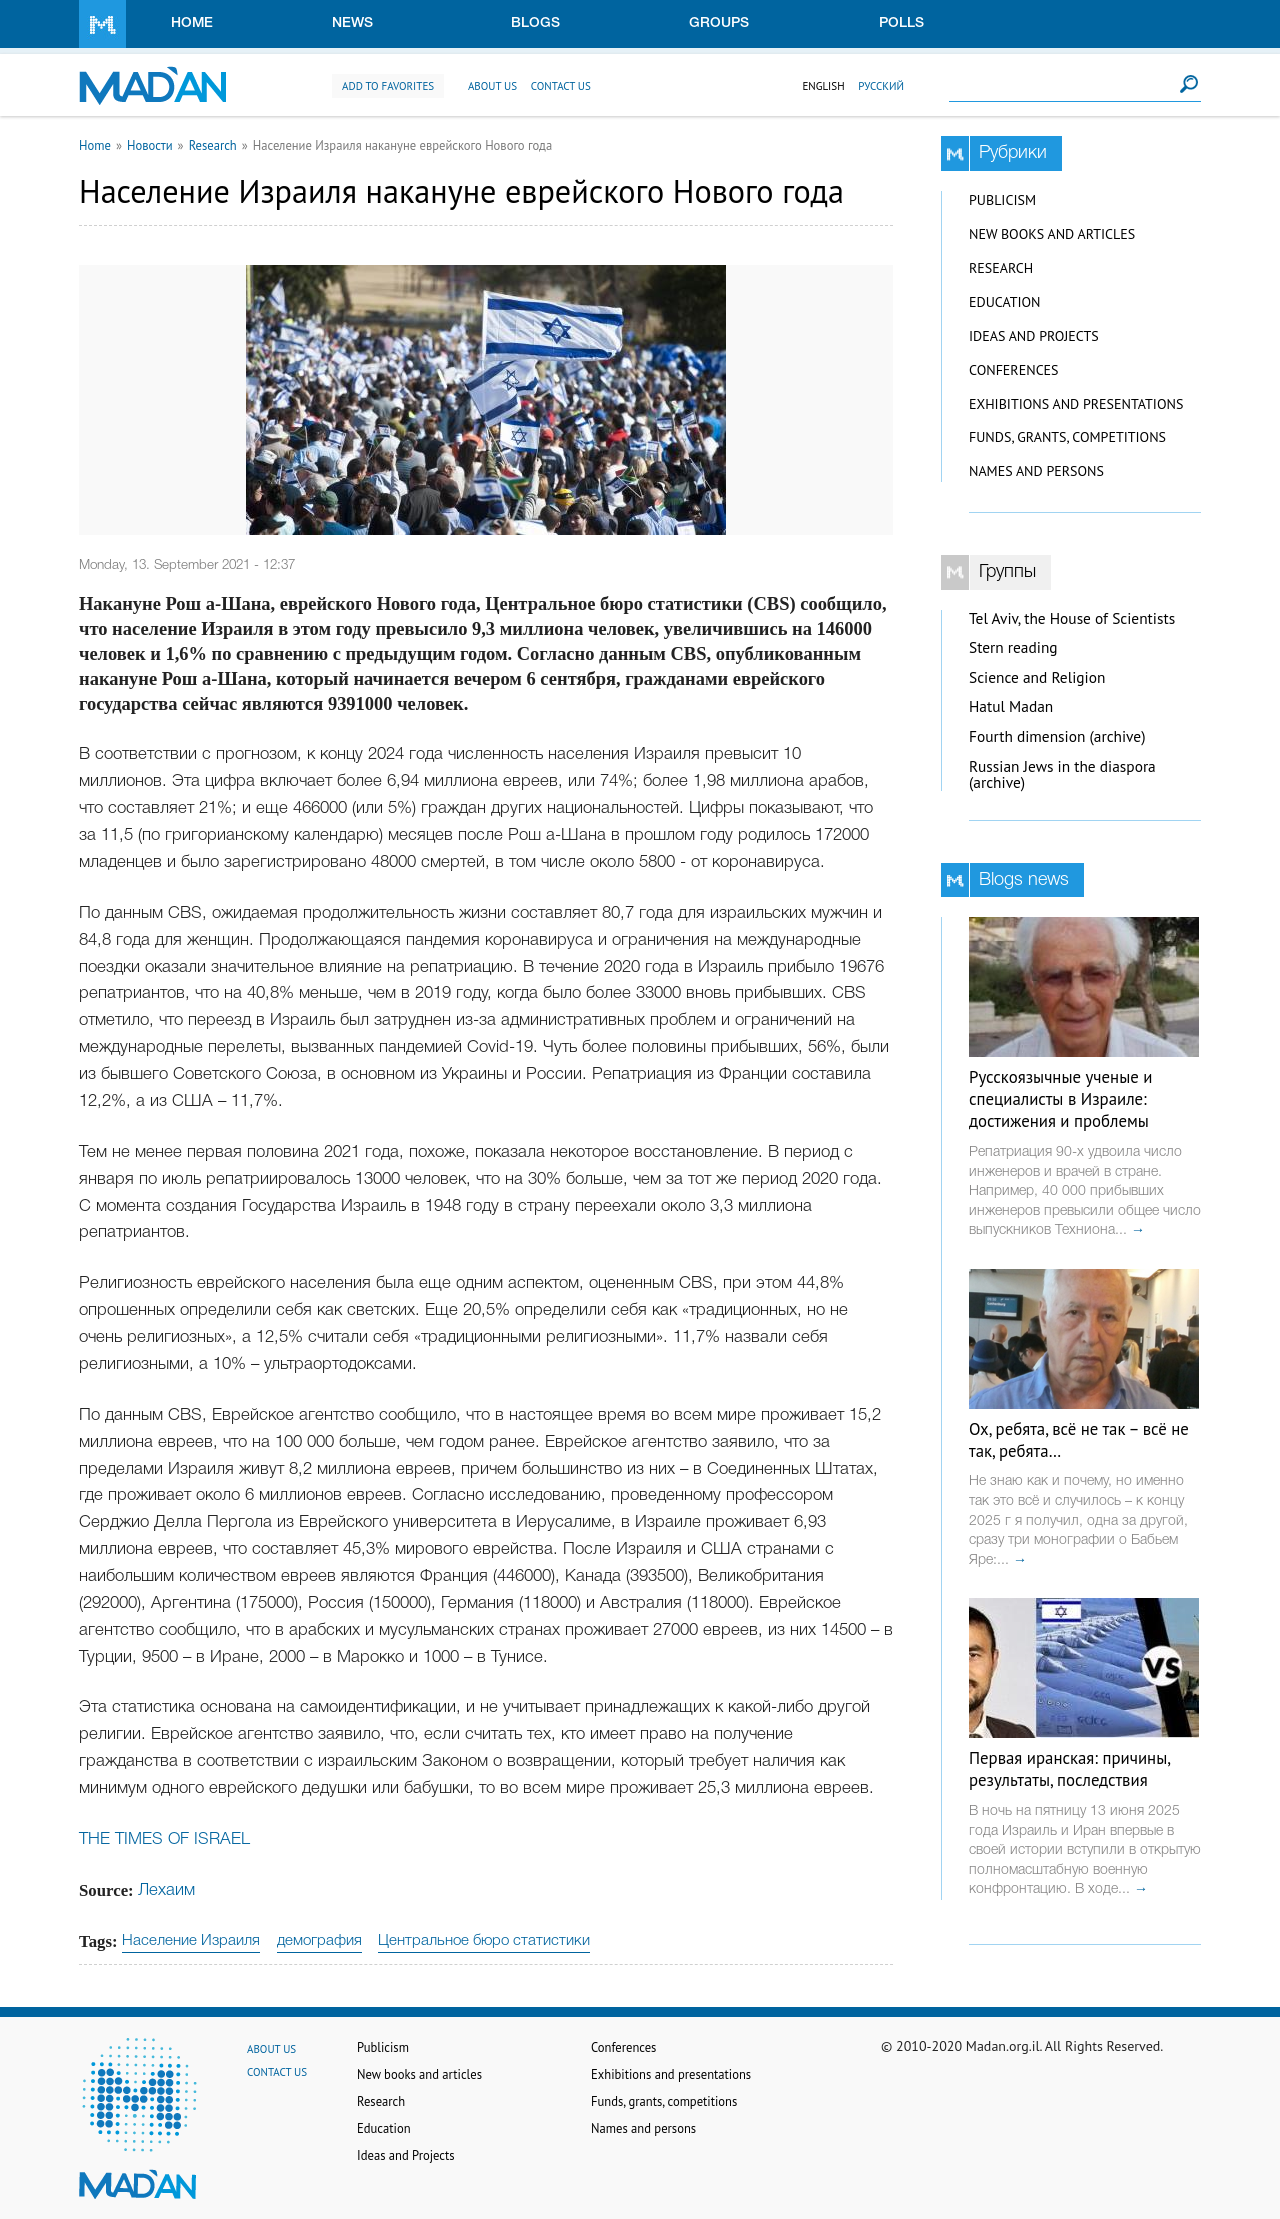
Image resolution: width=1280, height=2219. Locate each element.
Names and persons (1036, 471)
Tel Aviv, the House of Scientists (1072, 618)
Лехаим (166, 1890)
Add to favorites (388, 86)
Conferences (1014, 370)
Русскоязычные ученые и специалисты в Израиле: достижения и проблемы (1060, 1099)
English (823, 86)
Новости (150, 145)
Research (213, 145)
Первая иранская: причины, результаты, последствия (1069, 1769)
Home (192, 23)
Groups (719, 23)
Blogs (535, 23)
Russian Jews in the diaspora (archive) (1062, 775)
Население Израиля (191, 1941)
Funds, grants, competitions (1067, 437)
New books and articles (1052, 234)
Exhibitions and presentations (1076, 404)
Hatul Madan (1011, 706)
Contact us (561, 86)
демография (319, 1941)
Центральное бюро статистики (484, 1941)
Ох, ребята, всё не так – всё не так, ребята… (1079, 1440)
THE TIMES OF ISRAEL (164, 1839)
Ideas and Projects (1034, 336)
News (352, 23)
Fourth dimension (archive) (1057, 736)
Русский (881, 86)
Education (1004, 302)
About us (492, 86)
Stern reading (1013, 647)
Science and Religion (1037, 677)
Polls (901, 23)
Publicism (1002, 200)
